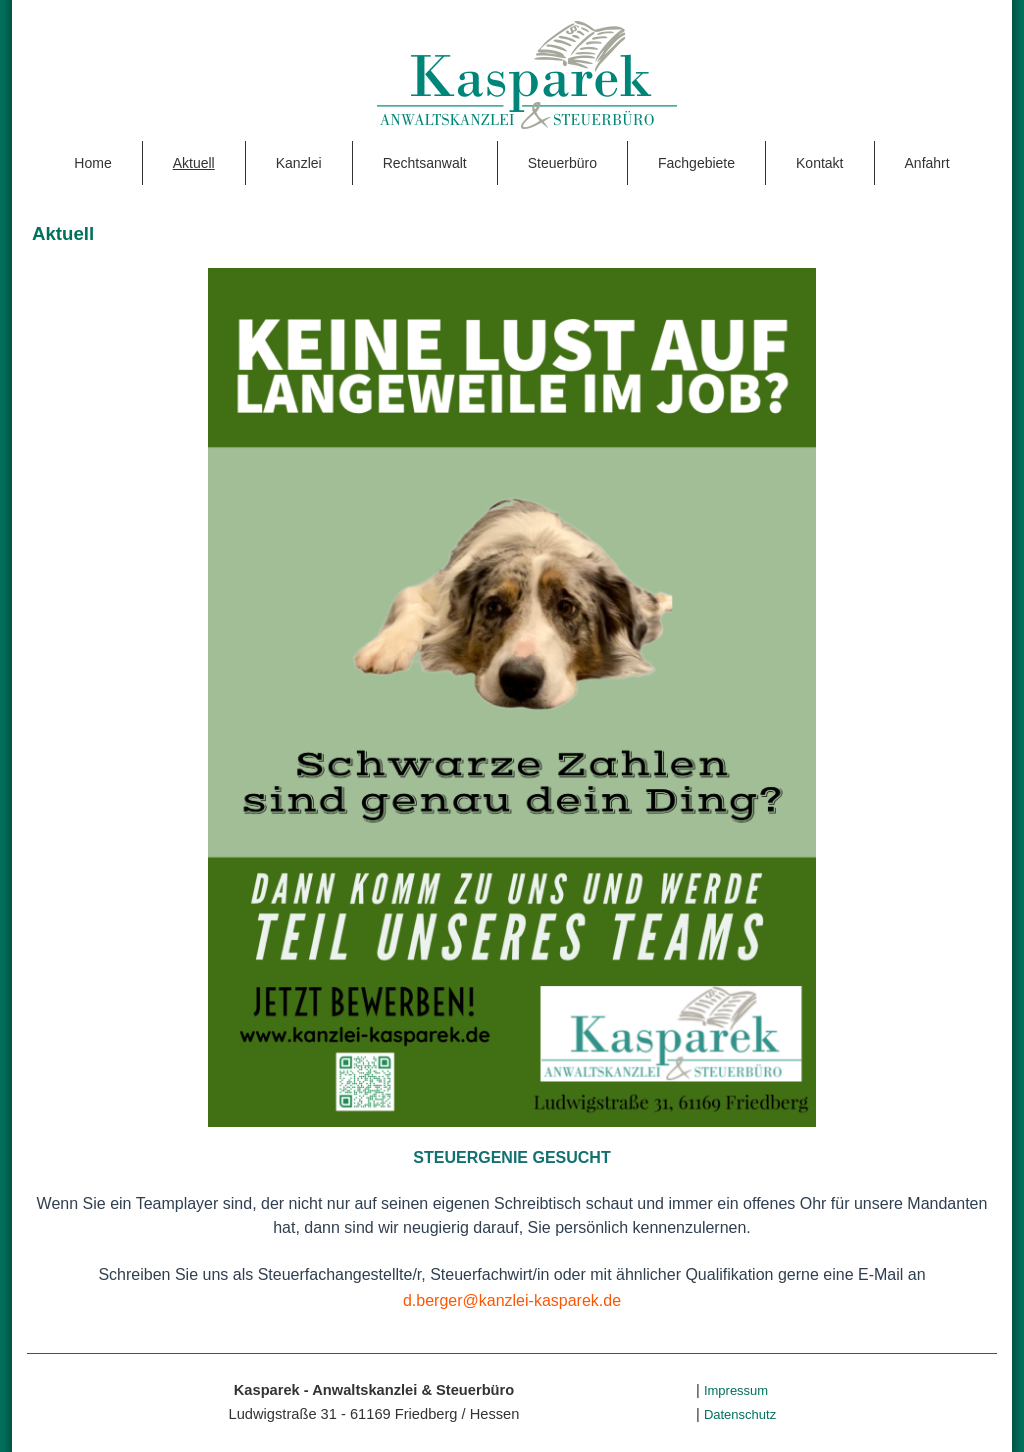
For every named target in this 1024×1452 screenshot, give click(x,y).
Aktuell (194, 163)
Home (92, 163)
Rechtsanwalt (425, 163)
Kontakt (819, 163)
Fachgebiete (696, 163)
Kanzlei (299, 163)
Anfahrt (927, 163)
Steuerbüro (562, 163)
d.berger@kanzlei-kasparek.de (512, 1300)
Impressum (736, 1390)
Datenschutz (740, 1414)
